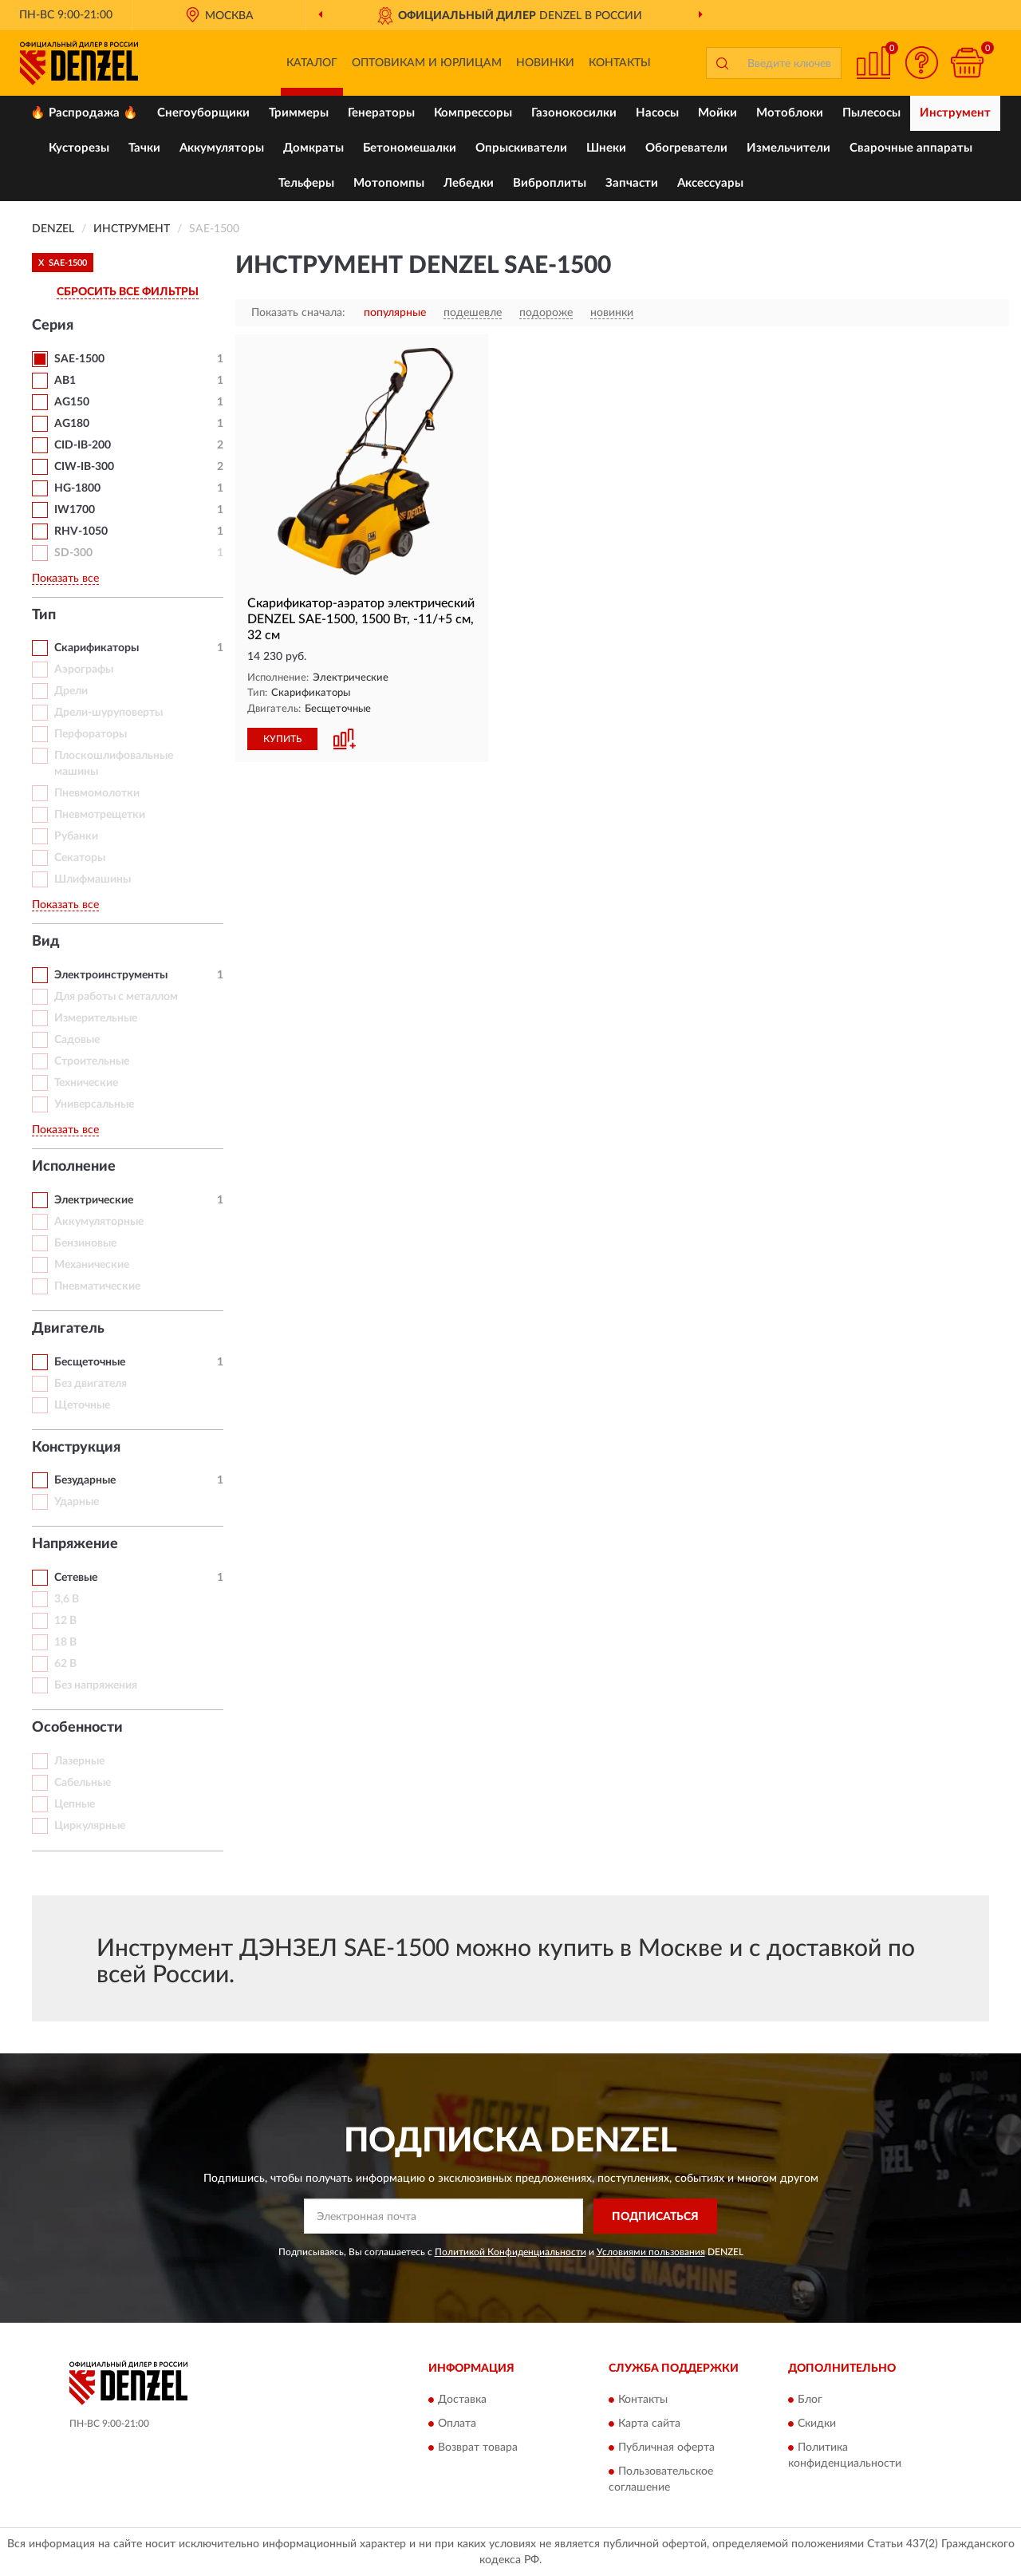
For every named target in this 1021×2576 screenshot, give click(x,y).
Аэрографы (83, 669)
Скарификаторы (96, 648)
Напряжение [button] (75, 1544)
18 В (65, 1642)
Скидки (817, 2423)
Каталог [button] (311, 63)
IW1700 (74, 510)
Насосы (657, 113)
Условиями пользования (651, 2252)
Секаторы (79, 857)
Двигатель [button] (68, 1329)
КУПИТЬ (282, 739)
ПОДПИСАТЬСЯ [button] (655, 2216)
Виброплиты (549, 183)
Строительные (91, 1061)
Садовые (77, 1039)
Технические (86, 1082)
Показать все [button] (65, 578)
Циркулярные (89, 1825)
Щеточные (82, 1405)
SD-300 (73, 553)
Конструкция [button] (76, 1447)
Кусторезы (79, 148)
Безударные (85, 1480)
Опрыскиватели (521, 148)
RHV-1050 (81, 531)
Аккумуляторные (99, 1221)
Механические (91, 1264)
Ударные (76, 1501)
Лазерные (79, 1761)
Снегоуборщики (203, 113)
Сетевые (75, 1577)
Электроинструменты (111, 975)
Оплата (457, 2423)
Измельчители (788, 148)
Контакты (620, 63)
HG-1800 (77, 488)
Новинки (545, 63)
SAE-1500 (79, 359)
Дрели (71, 691)
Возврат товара (478, 2447)
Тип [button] (44, 615)
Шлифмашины (92, 879)
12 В (65, 1620)
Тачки (144, 148)
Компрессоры (473, 113)
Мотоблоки (789, 113)
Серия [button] (52, 325)
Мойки (717, 113)
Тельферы (306, 183)
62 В (65, 1663)
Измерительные (95, 1018)
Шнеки (606, 148)
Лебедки (468, 183)
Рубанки (76, 836)
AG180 (71, 423)
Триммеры (299, 113)
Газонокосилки (574, 113)
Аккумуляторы (221, 148)
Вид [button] (46, 941)
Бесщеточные (89, 1362)
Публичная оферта (666, 2447)
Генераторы (381, 113)
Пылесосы (871, 113)
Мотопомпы (388, 183)
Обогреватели (686, 148)
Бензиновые (85, 1243)
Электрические (93, 1200)
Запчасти (631, 183)
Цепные (74, 1804)
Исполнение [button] (74, 1167)
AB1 (65, 380)
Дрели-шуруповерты (108, 712)
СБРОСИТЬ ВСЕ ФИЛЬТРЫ (128, 292)
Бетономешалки (409, 148)
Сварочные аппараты (911, 148)
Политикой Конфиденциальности (510, 2252)
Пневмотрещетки (99, 814)
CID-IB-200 (82, 445)
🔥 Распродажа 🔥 (84, 113)
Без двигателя (90, 1383)
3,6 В (66, 1599)
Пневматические (97, 1286)
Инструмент (955, 113)
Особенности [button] (77, 1728)
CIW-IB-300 (84, 466)
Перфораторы (90, 734)
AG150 (71, 402)
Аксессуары (710, 183)
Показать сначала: (298, 312)
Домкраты (313, 148)
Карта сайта (649, 2423)
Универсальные (94, 1104)
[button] (921, 62)
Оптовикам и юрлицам (427, 63)
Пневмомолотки (97, 793)
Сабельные (82, 1782)
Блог (810, 2399)
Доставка (462, 2399)
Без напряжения (95, 1685)
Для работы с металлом (116, 996)
